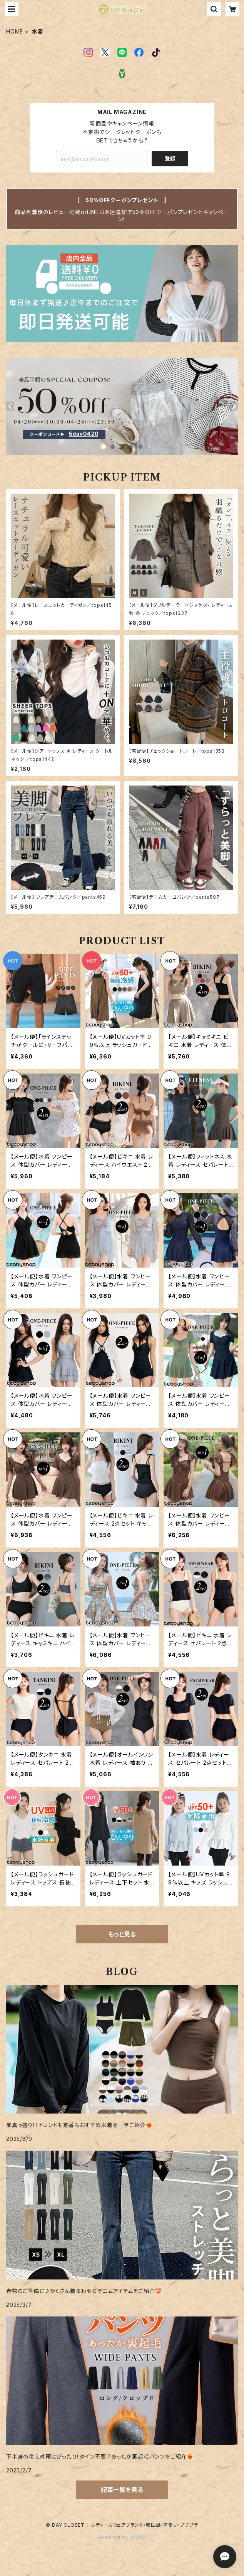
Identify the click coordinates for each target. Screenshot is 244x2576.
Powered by (122, 2537)
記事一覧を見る (122, 2490)
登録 (170, 158)
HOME (14, 31)
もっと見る (122, 1934)
